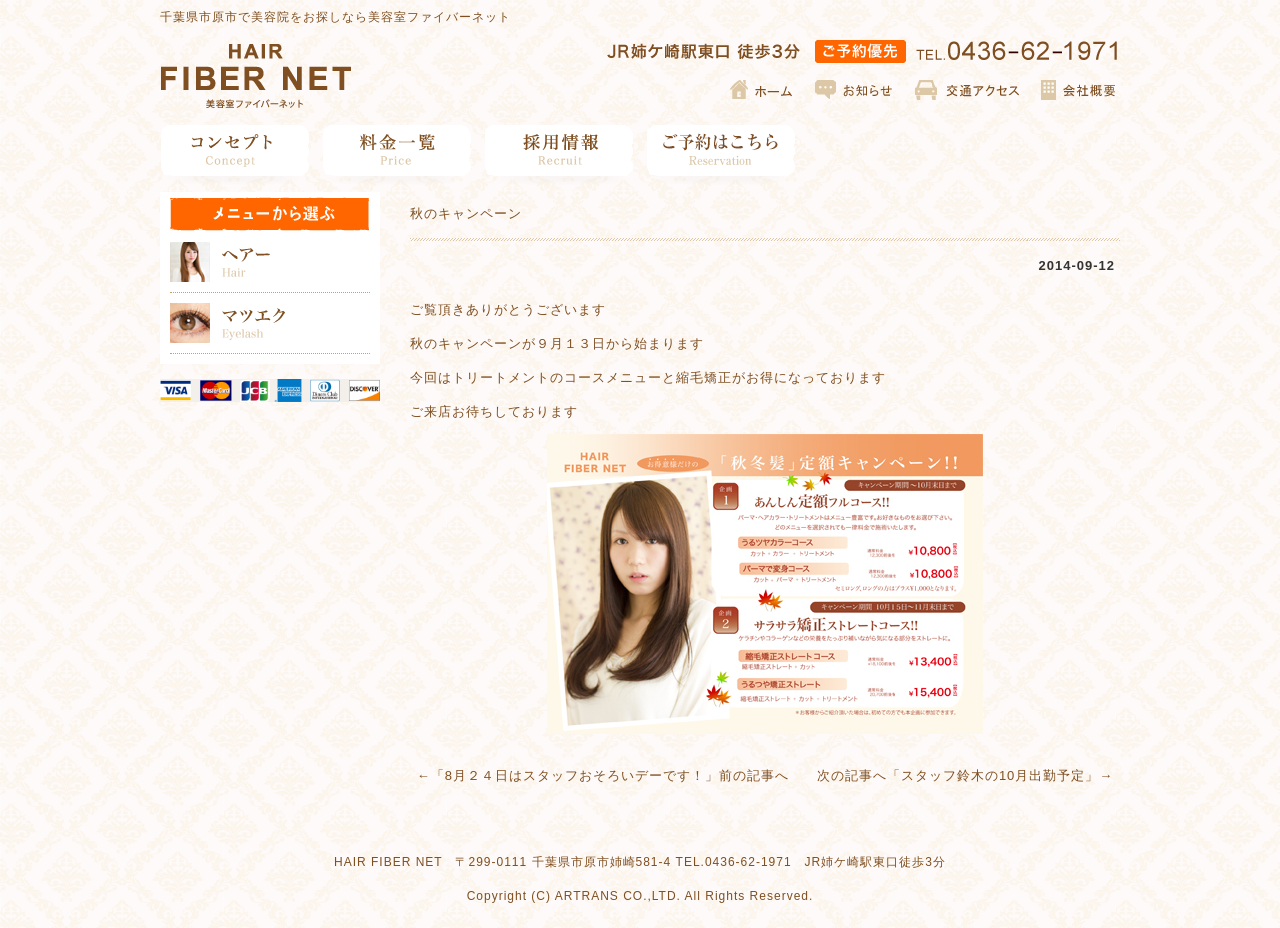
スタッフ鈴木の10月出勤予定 (993, 775)
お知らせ (855, 90)
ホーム (762, 90)
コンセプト (235, 150)
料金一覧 (397, 150)
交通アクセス (967, 90)
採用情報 (559, 150)
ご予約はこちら (721, 150)
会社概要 (1077, 90)
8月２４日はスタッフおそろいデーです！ (575, 775)
